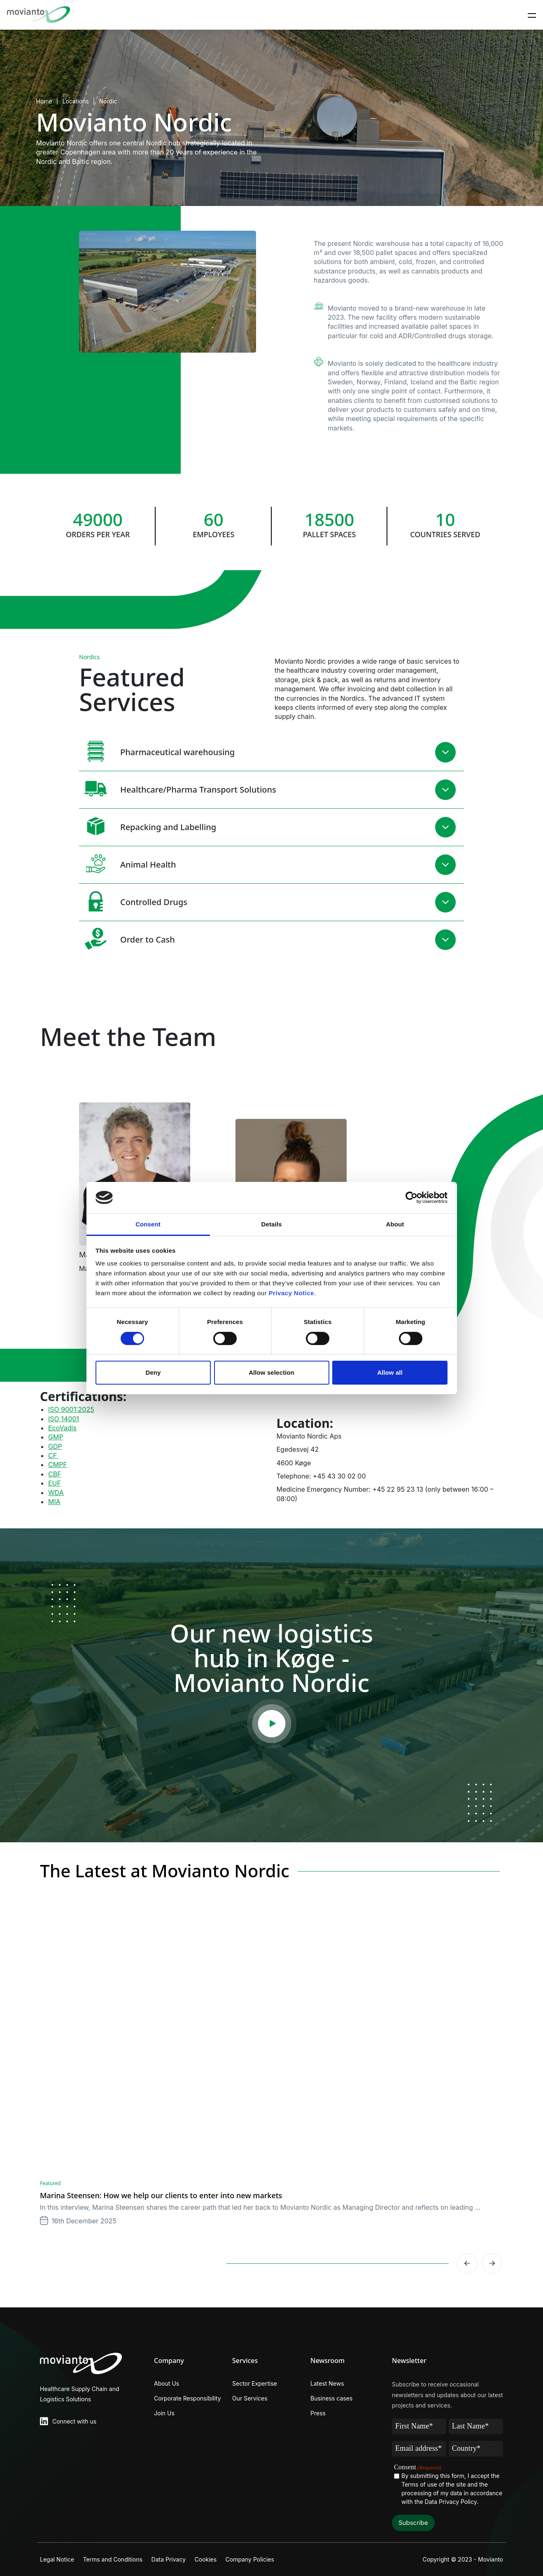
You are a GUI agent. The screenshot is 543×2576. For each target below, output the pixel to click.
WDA (56, 1492)
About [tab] (395, 1224)
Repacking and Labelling (147, 826)
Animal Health (127, 863)
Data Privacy (175, 2559)
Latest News (327, 2383)
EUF (54, 1483)
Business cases (331, 2398)
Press (318, 2413)
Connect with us (74, 2421)
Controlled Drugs (133, 901)
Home (44, 101)
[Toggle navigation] (532, 15)
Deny (153, 1372)
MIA (54, 1501)
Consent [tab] (148, 1224)
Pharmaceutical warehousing (157, 751)
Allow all (390, 1372)
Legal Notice (57, 2559)
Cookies (216, 2559)
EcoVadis (62, 1428)
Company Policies (264, 2559)
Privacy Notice (291, 1292)
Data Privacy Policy (451, 2501)
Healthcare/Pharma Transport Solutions (177, 788)
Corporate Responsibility (187, 2398)
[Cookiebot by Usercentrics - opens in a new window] (411, 1197)
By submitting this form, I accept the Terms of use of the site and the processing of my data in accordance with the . (451, 2489)
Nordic (108, 101)
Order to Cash (127, 938)
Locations (75, 101)
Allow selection (271, 1372)
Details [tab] (271, 1224)
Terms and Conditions (116, 2559)
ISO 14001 (63, 1419)
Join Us (164, 2413)
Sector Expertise (254, 2383)
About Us (166, 2383)
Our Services (250, 2398)
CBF (54, 1474)
